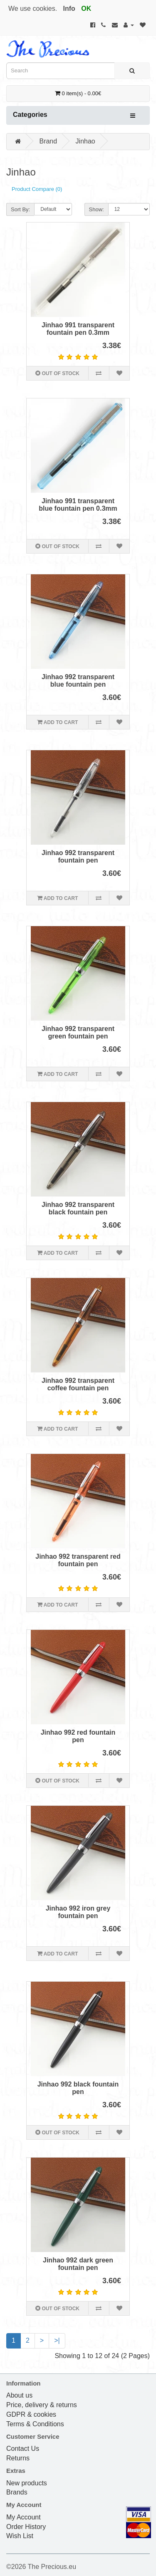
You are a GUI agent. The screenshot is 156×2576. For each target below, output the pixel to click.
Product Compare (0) (37, 189)
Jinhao (85, 141)
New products (26, 2483)
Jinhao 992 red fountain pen (78, 1736)
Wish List (19, 2535)
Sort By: (20, 209)
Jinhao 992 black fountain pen (78, 2088)
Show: (96, 209)
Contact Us (22, 2448)
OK (86, 8)
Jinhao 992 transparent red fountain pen (78, 1560)
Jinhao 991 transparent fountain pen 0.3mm (78, 328)
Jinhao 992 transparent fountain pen (78, 856)
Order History (26, 2526)
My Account (23, 2517)
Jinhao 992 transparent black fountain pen (78, 1208)
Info (69, 8)
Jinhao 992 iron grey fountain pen (78, 1912)
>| (57, 2340)
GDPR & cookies (31, 2414)
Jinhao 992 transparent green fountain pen (78, 1032)
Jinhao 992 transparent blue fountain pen (78, 680)
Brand (48, 141)
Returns (18, 2458)
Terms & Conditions (35, 2424)
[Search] (132, 70)
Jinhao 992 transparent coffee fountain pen (78, 1384)
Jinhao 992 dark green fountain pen (78, 2264)
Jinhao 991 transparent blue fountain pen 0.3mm (78, 504)
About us (19, 2395)
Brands (16, 2492)
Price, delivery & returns (41, 2404)
